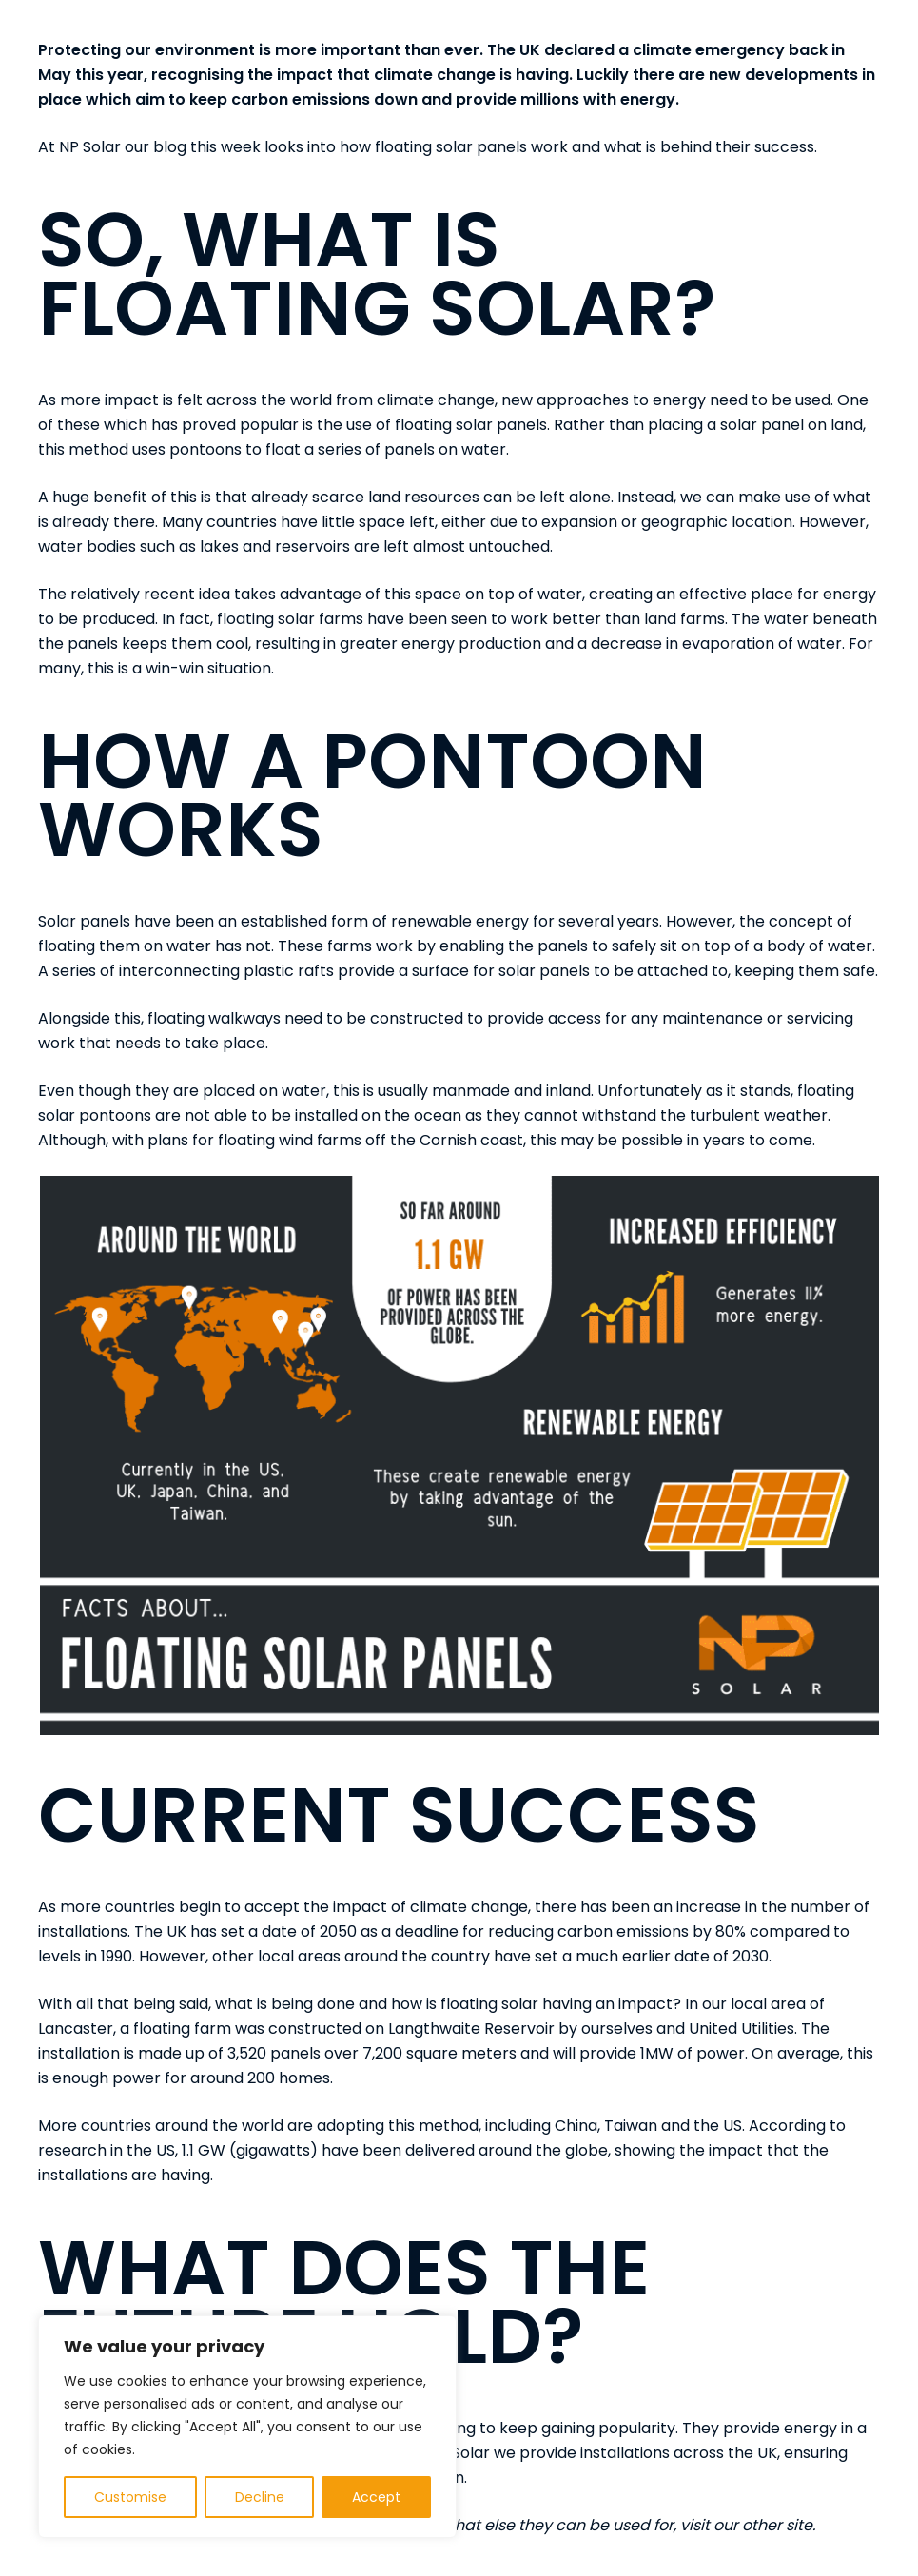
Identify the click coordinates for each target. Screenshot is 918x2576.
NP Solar (90, 147)
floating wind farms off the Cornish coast (370, 1140)
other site (777, 2525)
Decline (259, 2497)
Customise (130, 2497)
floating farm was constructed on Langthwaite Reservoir (344, 2028)
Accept (376, 2497)
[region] (247, 2426)
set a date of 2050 (289, 1931)
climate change (436, 400)
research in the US (106, 2150)
